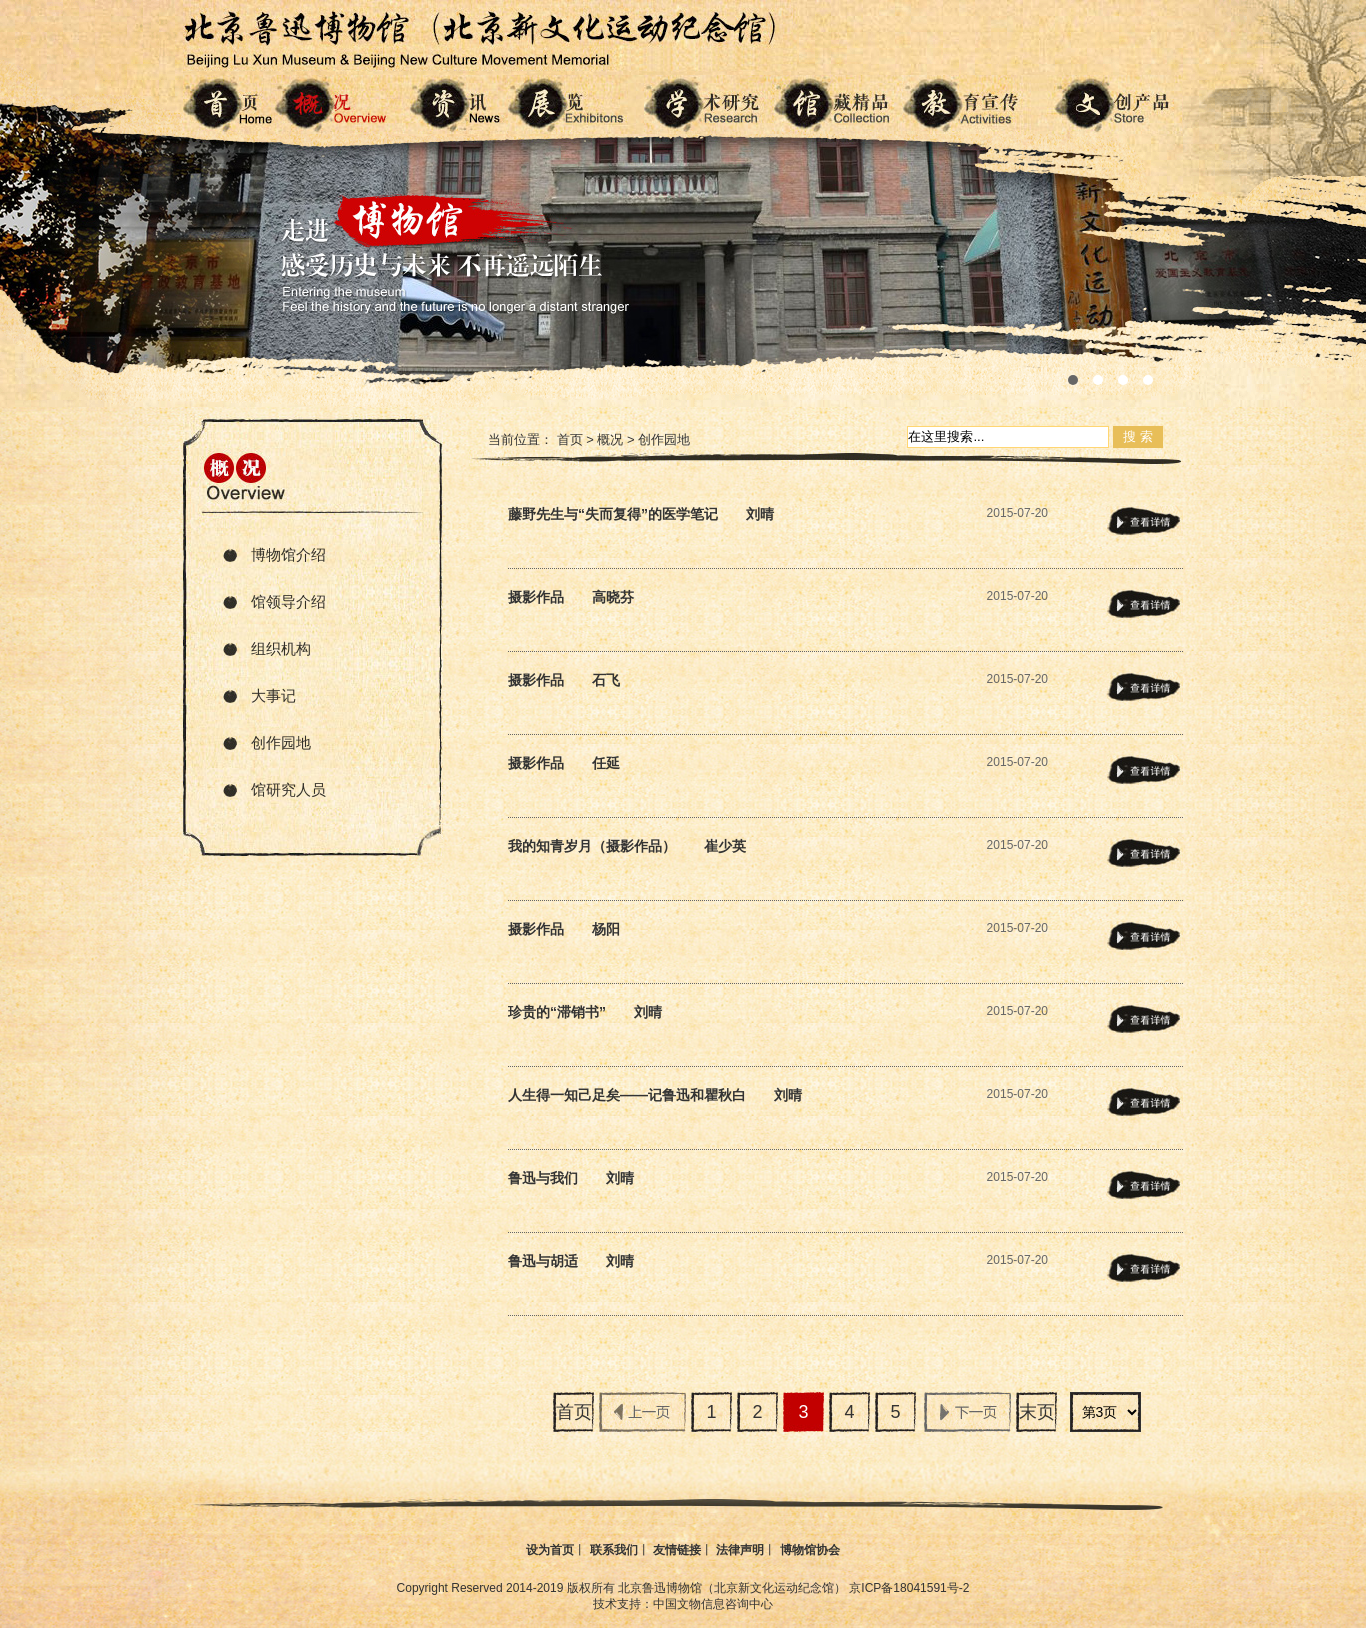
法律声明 (740, 1550)
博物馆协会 (810, 1550)
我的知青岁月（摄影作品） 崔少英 (627, 846)
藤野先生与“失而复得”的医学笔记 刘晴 (641, 514)
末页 (1037, 1412)
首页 (570, 439)
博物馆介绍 (288, 554)
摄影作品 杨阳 (564, 929)
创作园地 (281, 742)
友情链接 (677, 1550)
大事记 (273, 695)
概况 (610, 439)
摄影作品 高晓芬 (571, 597)
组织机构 (281, 648)
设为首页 (550, 1550)
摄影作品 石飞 (564, 680)
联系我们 (614, 1550)
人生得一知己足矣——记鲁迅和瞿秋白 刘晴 (655, 1095)
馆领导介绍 (288, 601)
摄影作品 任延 (564, 763)
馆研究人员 (288, 789)
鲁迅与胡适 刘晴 (571, 1261)
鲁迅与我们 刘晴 (571, 1178)
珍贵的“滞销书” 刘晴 (585, 1012)
